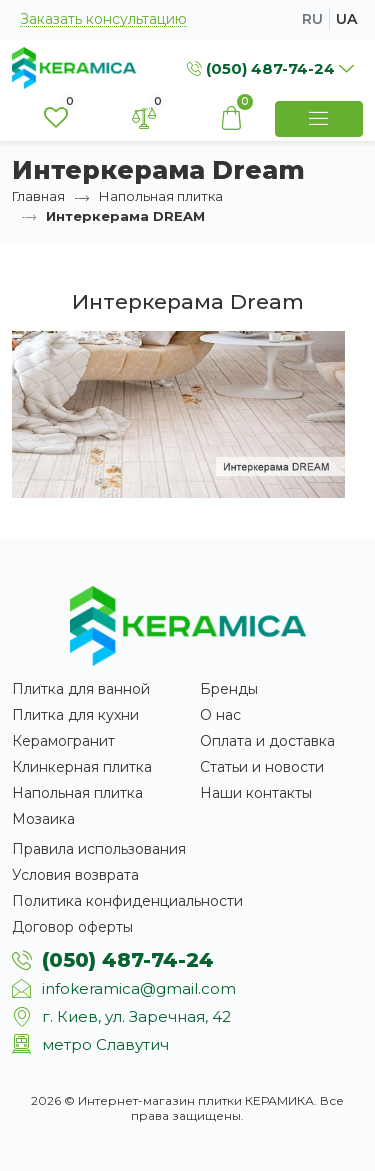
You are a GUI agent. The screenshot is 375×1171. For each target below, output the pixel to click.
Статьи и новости (262, 767)
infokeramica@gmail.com (139, 988)
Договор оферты (72, 927)
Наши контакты (256, 793)
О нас (220, 715)
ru (312, 19)
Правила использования (99, 849)
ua (346, 19)
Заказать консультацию (103, 19)
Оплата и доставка (267, 741)
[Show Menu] (319, 119)
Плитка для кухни (75, 715)
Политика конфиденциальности (127, 901)
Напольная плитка (161, 196)
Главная (38, 196)
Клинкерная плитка (82, 767)
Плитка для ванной (81, 689)
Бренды (229, 689)
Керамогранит (63, 741)
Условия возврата (75, 875)
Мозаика (43, 819)
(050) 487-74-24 (128, 960)
